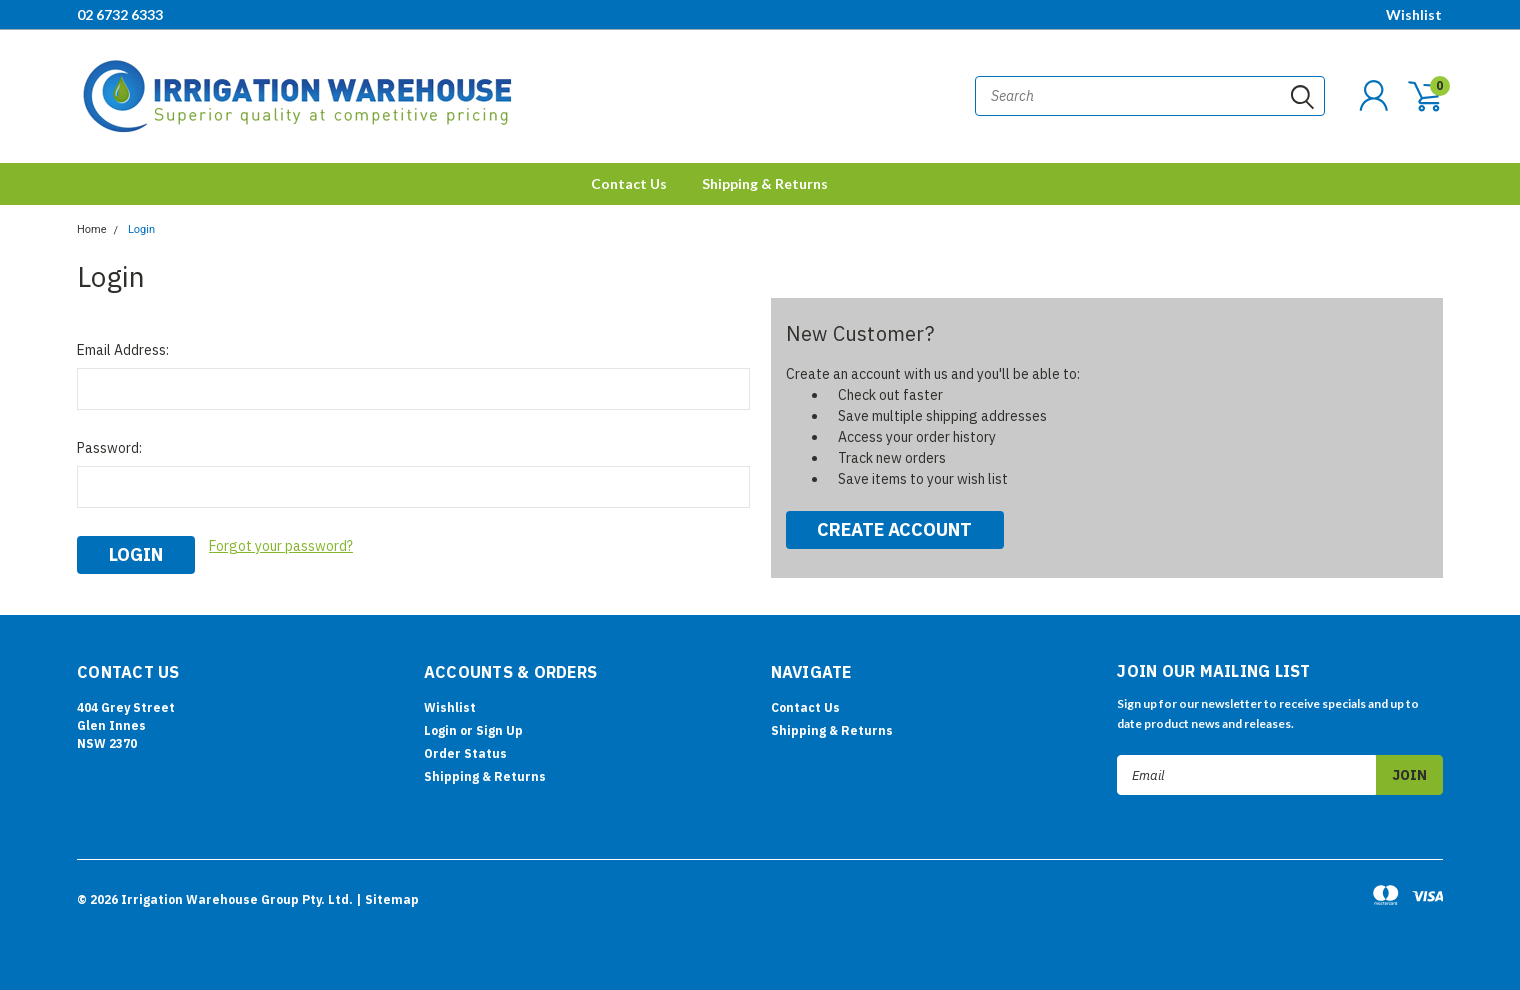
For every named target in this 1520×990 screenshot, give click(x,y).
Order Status (465, 753)
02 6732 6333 (120, 14)
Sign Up (499, 730)
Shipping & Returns (765, 183)
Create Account (894, 529)
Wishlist (1414, 14)
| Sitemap (387, 899)
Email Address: (123, 350)
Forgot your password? (281, 546)
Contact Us (629, 183)
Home (92, 229)
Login (141, 229)
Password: (109, 448)
